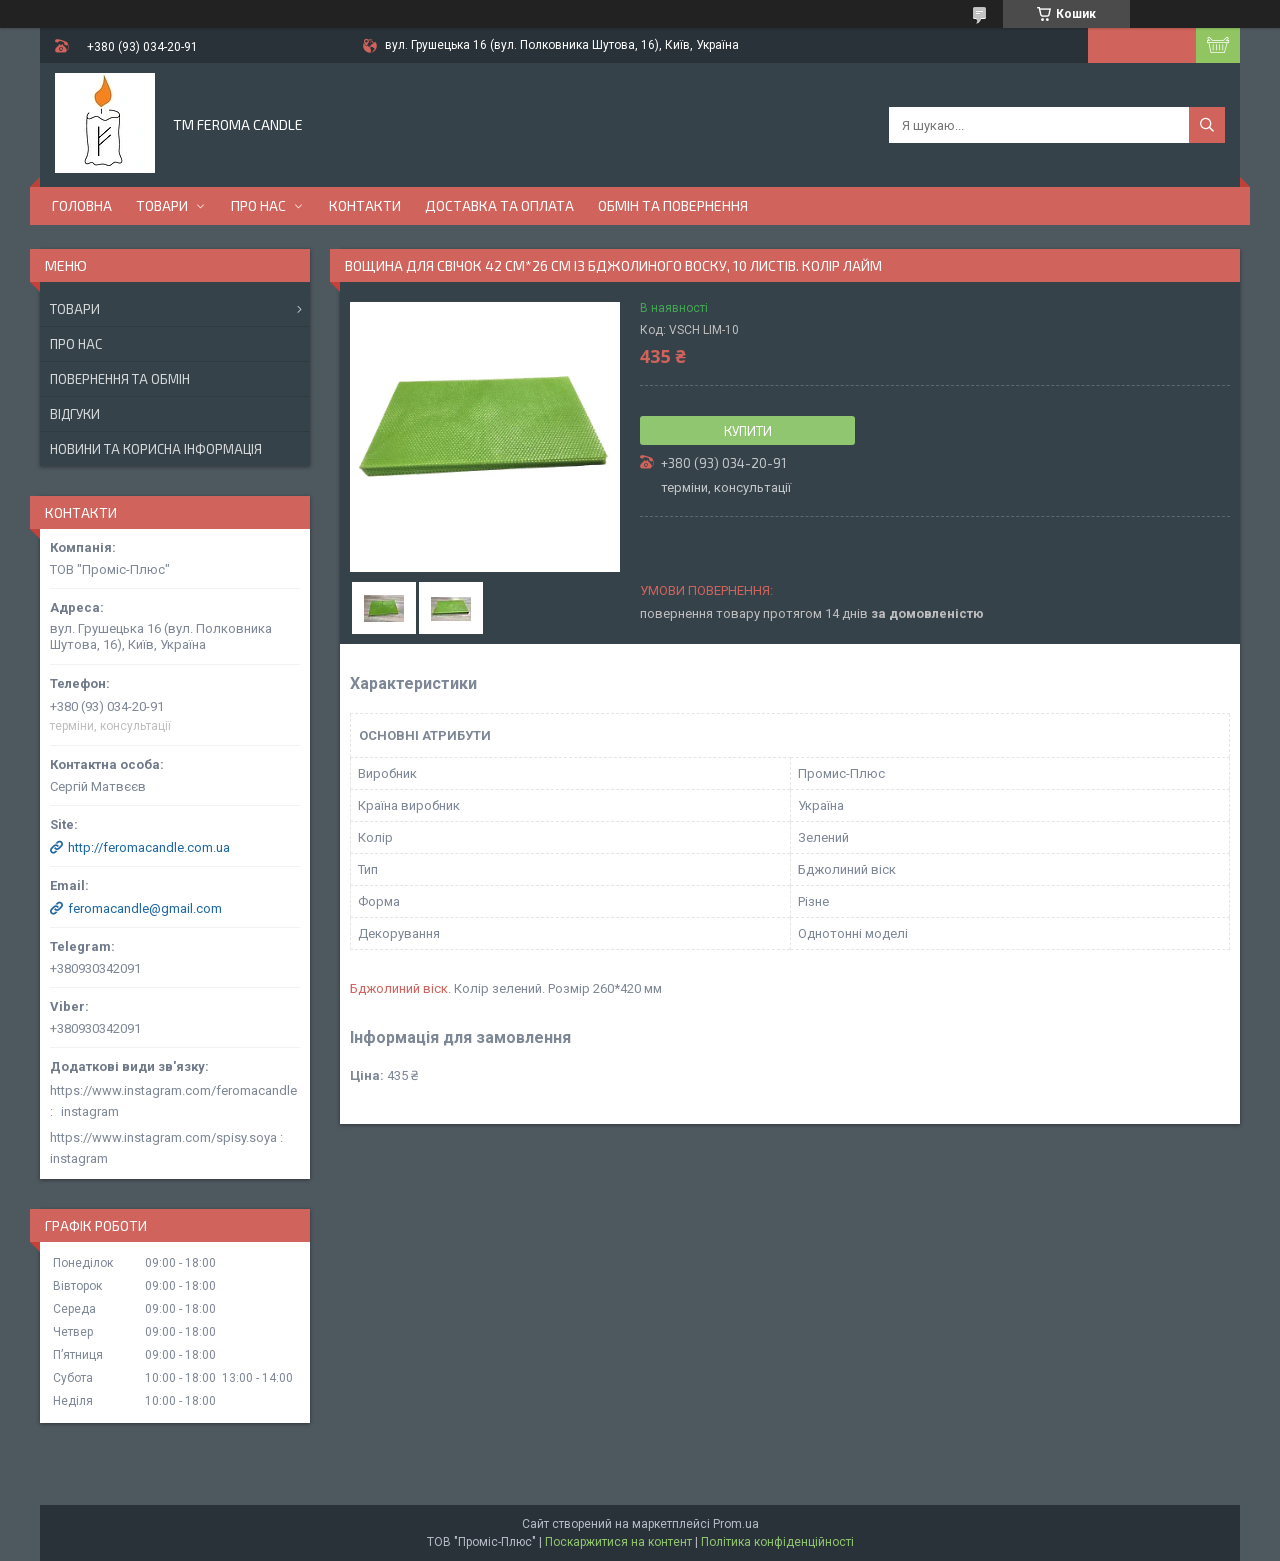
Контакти (365, 205)
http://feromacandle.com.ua (149, 847)
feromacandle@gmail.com (145, 908)
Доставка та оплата (499, 205)
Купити (748, 431)
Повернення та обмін (120, 379)
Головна (82, 205)
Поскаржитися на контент (618, 1542)
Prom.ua (736, 1524)
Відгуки (75, 414)
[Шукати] (1207, 125)
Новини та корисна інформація (156, 449)
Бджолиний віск (399, 988)
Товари (162, 205)
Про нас (258, 205)
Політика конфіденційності (777, 1542)
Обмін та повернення (673, 205)
